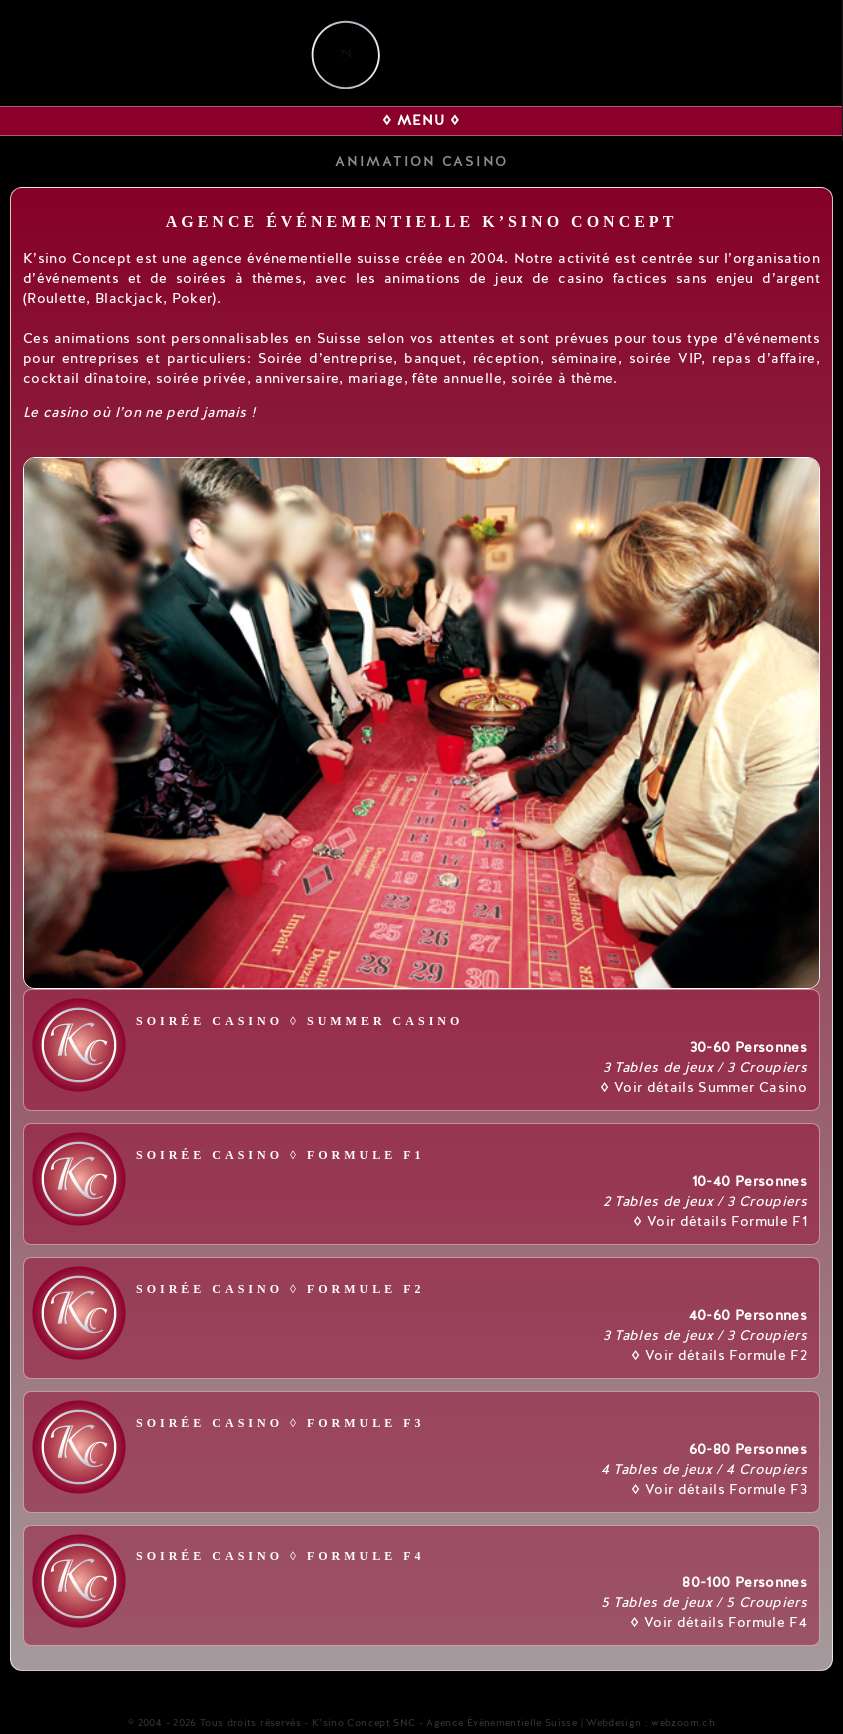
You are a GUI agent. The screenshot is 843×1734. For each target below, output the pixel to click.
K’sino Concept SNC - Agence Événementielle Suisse (444, 1723)
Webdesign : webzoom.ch (650, 1723)
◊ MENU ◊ (421, 120)
